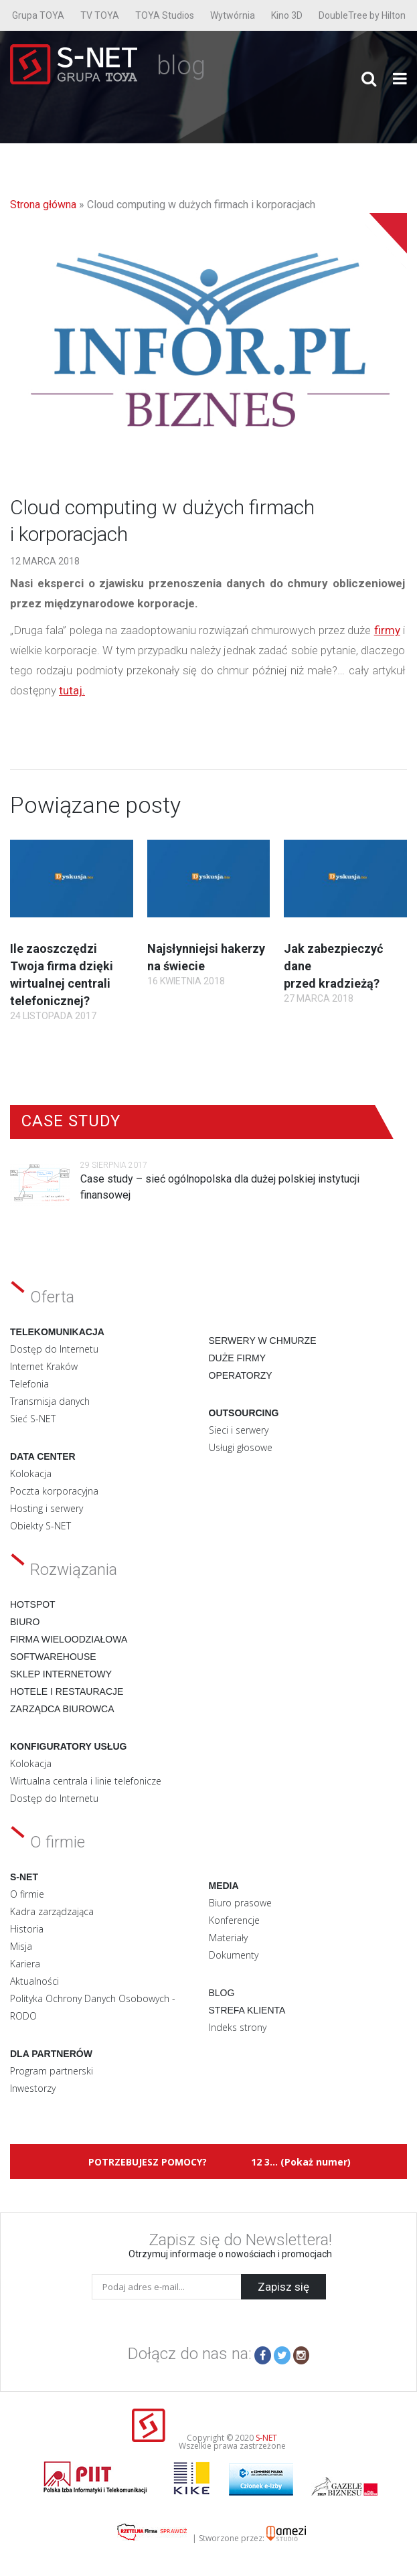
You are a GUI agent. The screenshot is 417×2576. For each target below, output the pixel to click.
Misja (21, 1946)
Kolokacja (31, 1473)
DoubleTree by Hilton (362, 15)
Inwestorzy (33, 2088)
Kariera (25, 1963)
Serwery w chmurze (263, 1340)
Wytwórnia (232, 15)
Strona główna (43, 204)
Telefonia (29, 1383)
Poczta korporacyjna (54, 1491)
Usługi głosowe (240, 1447)
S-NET (266, 2437)
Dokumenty (233, 1955)
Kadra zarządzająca (52, 1911)
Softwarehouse (53, 1656)
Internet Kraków (44, 1366)
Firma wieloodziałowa (68, 1639)
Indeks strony (237, 2027)
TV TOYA (99, 15)
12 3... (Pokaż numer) (301, 2161)
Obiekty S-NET (40, 1525)
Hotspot (33, 1604)
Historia (27, 1928)
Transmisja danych (50, 1401)
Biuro (24, 1621)
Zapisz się (283, 2286)
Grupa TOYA (38, 15)
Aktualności (34, 1981)
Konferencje (234, 1920)
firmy (387, 630)
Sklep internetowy (61, 1674)
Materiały (228, 1937)
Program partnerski (51, 2070)
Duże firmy (237, 1358)
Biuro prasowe (240, 1902)
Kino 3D (287, 15)
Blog (222, 1992)
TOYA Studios (164, 15)
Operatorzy (240, 1375)
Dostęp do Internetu (54, 1349)
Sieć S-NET (33, 1418)
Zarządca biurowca (62, 1708)
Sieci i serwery (238, 1430)
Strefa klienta (247, 2010)
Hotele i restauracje (66, 1691)
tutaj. (72, 690)
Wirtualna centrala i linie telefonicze (85, 1780)
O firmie (27, 1894)
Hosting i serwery (46, 1508)
